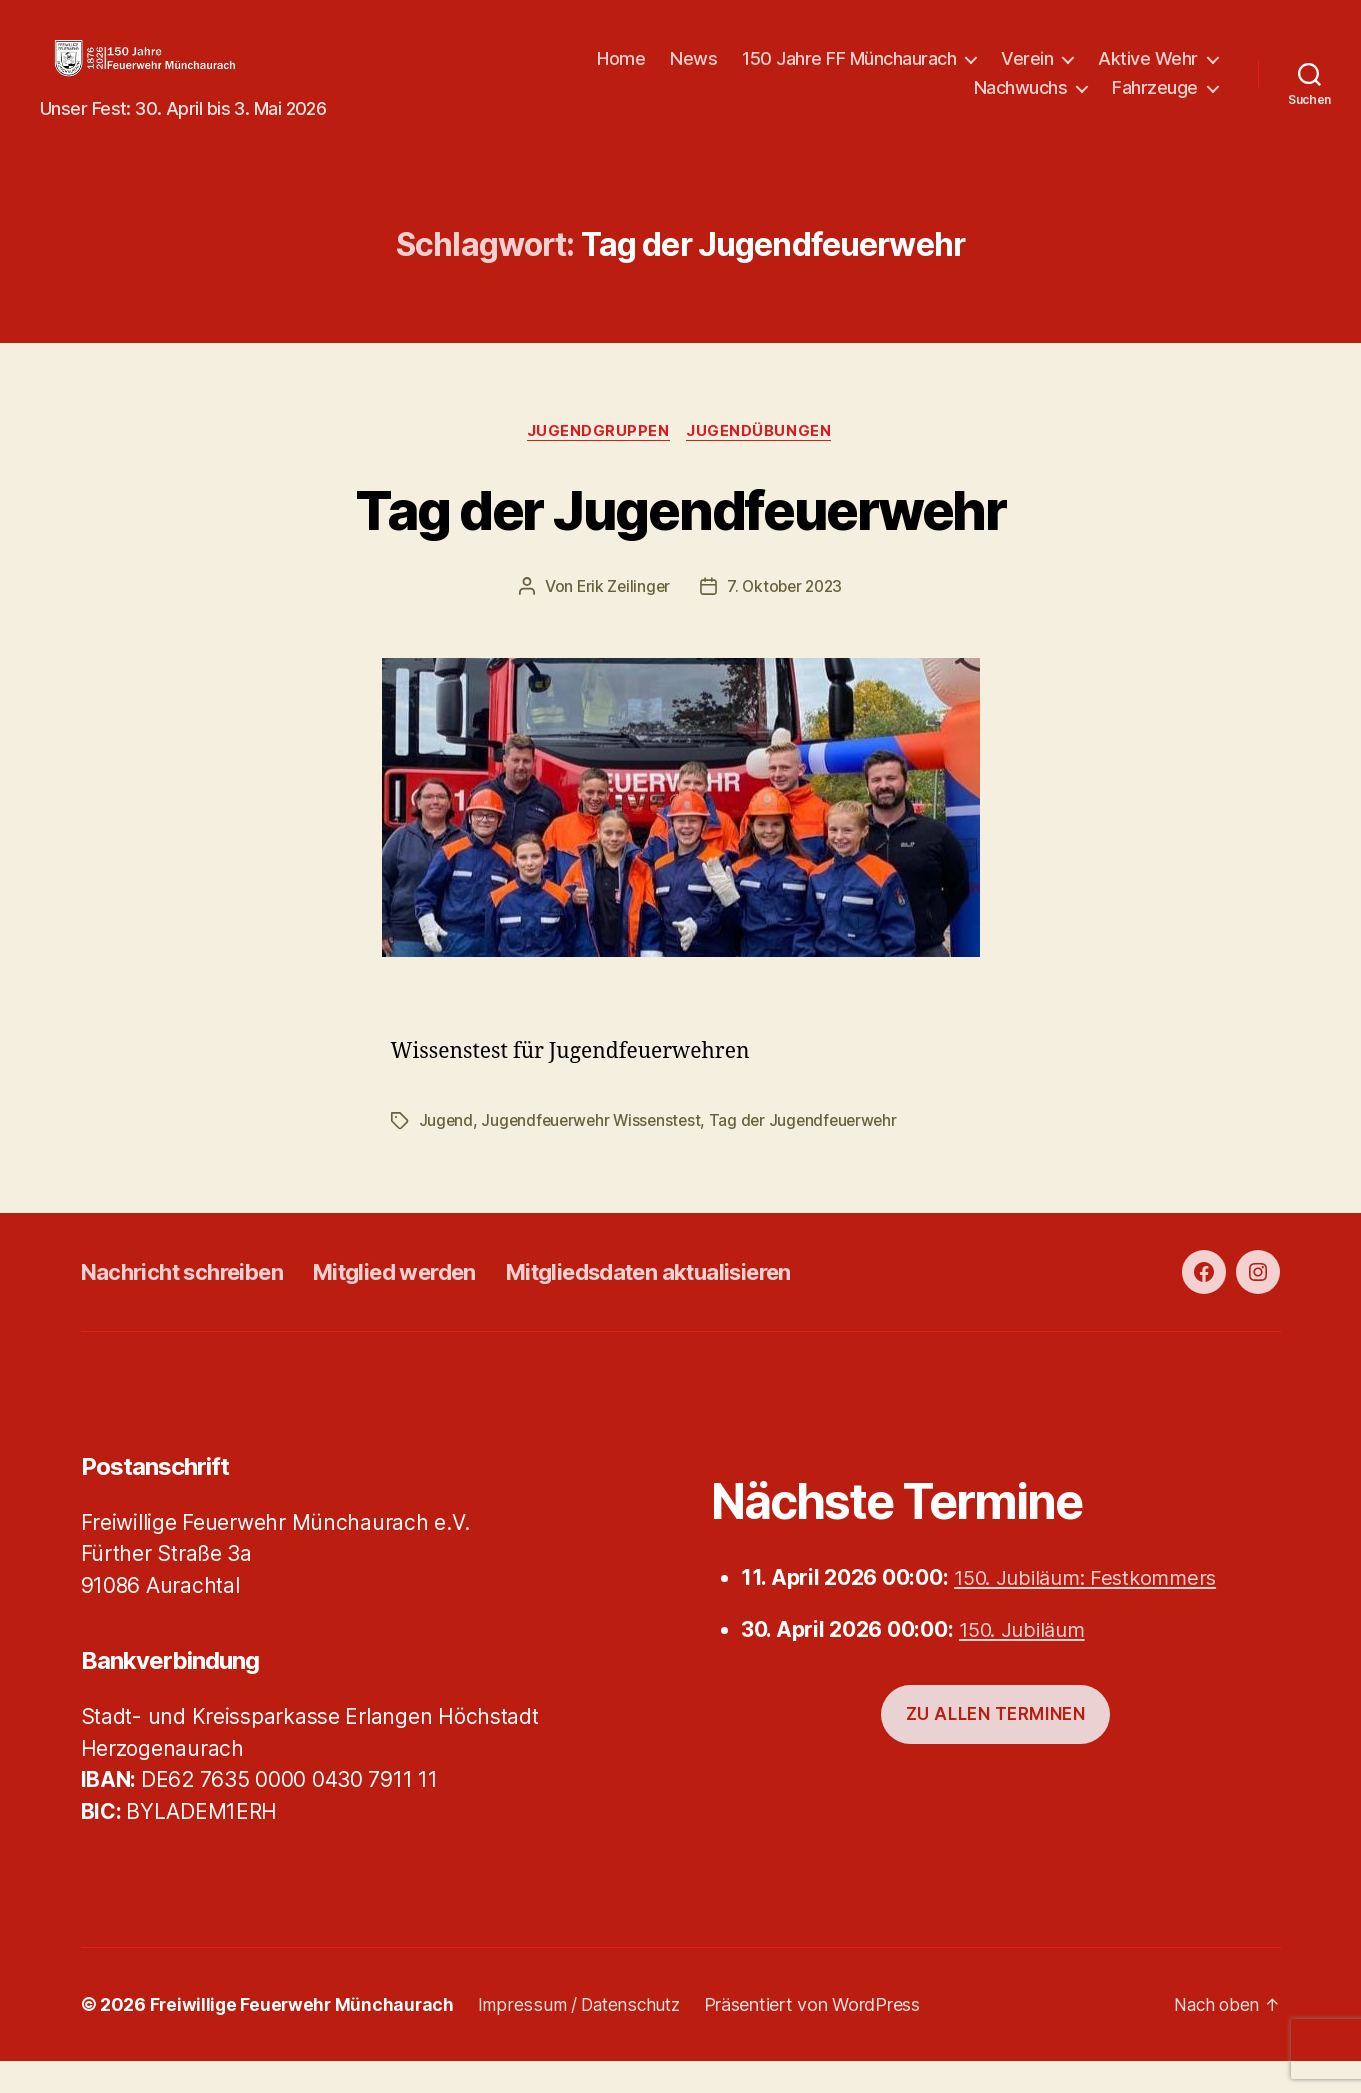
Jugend (446, 1152)
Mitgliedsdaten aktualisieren (703, 1302)
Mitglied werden (425, 1302)
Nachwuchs (1021, 102)
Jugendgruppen (597, 462)
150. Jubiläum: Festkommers (1093, 1608)
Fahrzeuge (1155, 102)
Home (621, 73)
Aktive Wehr (1148, 73)
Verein (1027, 73)
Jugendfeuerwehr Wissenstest (595, 1152)
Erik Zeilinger (620, 618)
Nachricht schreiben (193, 1302)
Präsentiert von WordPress (821, 2036)
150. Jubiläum (1027, 1660)
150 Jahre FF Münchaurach (849, 73)
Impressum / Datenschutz (586, 2036)
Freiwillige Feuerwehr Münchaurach (304, 2036)
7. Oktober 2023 (786, 618)
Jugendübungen (762, 462)
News (693, 73)
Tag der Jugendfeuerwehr (680, 538)
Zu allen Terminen (996, 1745)
